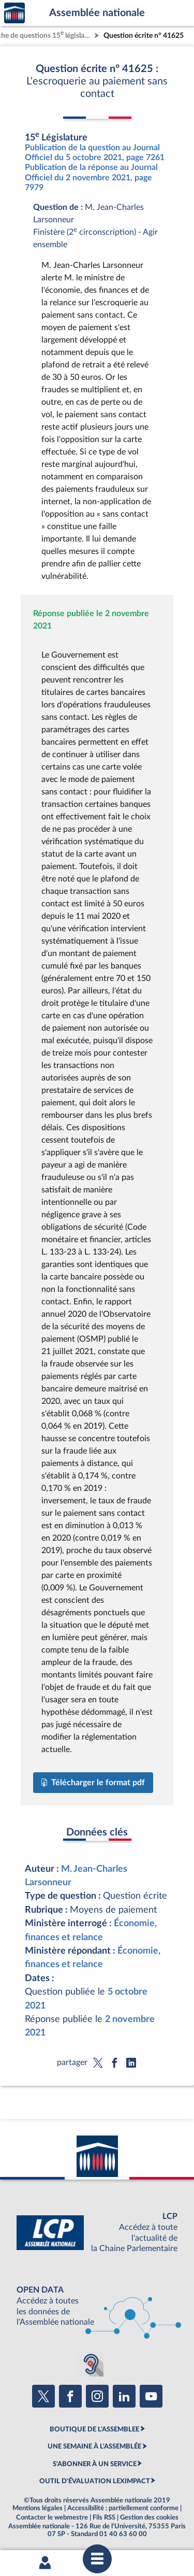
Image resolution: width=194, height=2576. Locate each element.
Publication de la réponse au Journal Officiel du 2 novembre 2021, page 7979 (91, 177)
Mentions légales (37, 2508)
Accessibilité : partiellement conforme (122, 2508)
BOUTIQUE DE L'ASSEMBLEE (94, 2429)
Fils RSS (104, 2517)
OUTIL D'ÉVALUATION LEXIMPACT (94, 2481)
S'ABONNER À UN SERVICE (95, 2464)
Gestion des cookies (149, 2517)
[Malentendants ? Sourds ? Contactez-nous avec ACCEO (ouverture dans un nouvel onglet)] (91, 2364)
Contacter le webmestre (52, 2517)
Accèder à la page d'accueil (14, 13)
